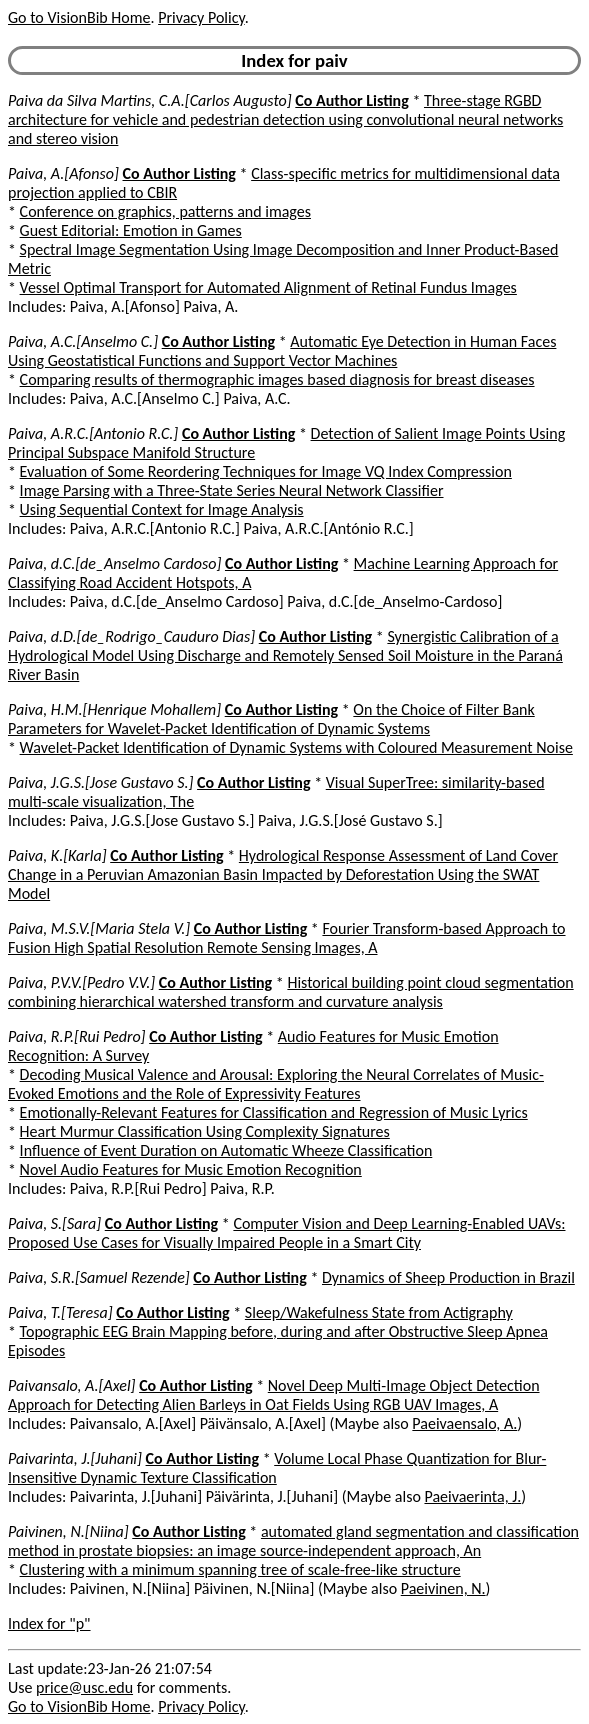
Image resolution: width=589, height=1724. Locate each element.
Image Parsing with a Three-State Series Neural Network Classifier (232, 490)
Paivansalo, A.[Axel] (72, 1385)
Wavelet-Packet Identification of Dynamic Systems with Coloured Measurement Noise (296, 747)
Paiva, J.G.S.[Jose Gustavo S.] (100, 782)
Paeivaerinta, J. (472, 1496)
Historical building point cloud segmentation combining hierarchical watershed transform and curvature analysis (291, 992)
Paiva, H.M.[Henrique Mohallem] (114, 709)
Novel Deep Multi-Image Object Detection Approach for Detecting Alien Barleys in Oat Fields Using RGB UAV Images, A (274, 1395)
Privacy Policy (201, 17)
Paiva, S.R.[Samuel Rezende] (99, 1277)
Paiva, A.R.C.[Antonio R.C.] (93, 433)
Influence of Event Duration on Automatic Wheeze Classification (226, 1150)
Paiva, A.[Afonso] (63, 173)
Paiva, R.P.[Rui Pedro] (77, 1036)
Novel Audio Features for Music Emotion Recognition (191, 1169)
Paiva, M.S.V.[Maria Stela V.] (99, 928)
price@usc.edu (84, 1687)
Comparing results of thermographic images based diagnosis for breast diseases (277, 379)
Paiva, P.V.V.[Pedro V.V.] (81, 982)
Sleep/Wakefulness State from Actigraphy (379, 1312)
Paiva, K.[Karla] (57, 855)
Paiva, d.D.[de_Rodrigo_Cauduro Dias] (131, 636)
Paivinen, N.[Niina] (68, 1531)
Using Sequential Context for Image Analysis (162, 509)
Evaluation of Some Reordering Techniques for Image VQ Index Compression (266, 471)
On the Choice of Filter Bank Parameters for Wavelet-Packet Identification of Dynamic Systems (271, 719)
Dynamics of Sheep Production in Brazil (448, 1277)
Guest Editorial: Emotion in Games (131, 230)
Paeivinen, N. (443, 1588)
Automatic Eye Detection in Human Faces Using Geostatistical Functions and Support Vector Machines (282, 351)
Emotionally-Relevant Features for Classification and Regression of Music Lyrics (274, 1112)
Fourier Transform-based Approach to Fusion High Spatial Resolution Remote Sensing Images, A (287, 938)
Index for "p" (49, 1623)
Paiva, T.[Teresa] (60, 1312)
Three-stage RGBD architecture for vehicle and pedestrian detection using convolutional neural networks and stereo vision (285, 119)
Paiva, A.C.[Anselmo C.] (83, 341)
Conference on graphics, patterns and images (165, 211)
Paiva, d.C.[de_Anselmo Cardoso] (114, 563)
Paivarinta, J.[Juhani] (75, 1458)
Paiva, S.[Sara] (54, 1223)
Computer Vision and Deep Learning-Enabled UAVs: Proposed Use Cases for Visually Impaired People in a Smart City (287, 1233)
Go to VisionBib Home (79, 17)
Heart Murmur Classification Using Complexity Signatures (205, 1131)
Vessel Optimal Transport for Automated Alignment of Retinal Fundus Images (268, 287)
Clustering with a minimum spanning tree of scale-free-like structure (240, 1569)
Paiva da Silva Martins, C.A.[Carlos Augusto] (150, 100)
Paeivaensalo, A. (464, 1423)
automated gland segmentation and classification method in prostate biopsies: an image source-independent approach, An (293, 1541)
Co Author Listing (351, 100)
